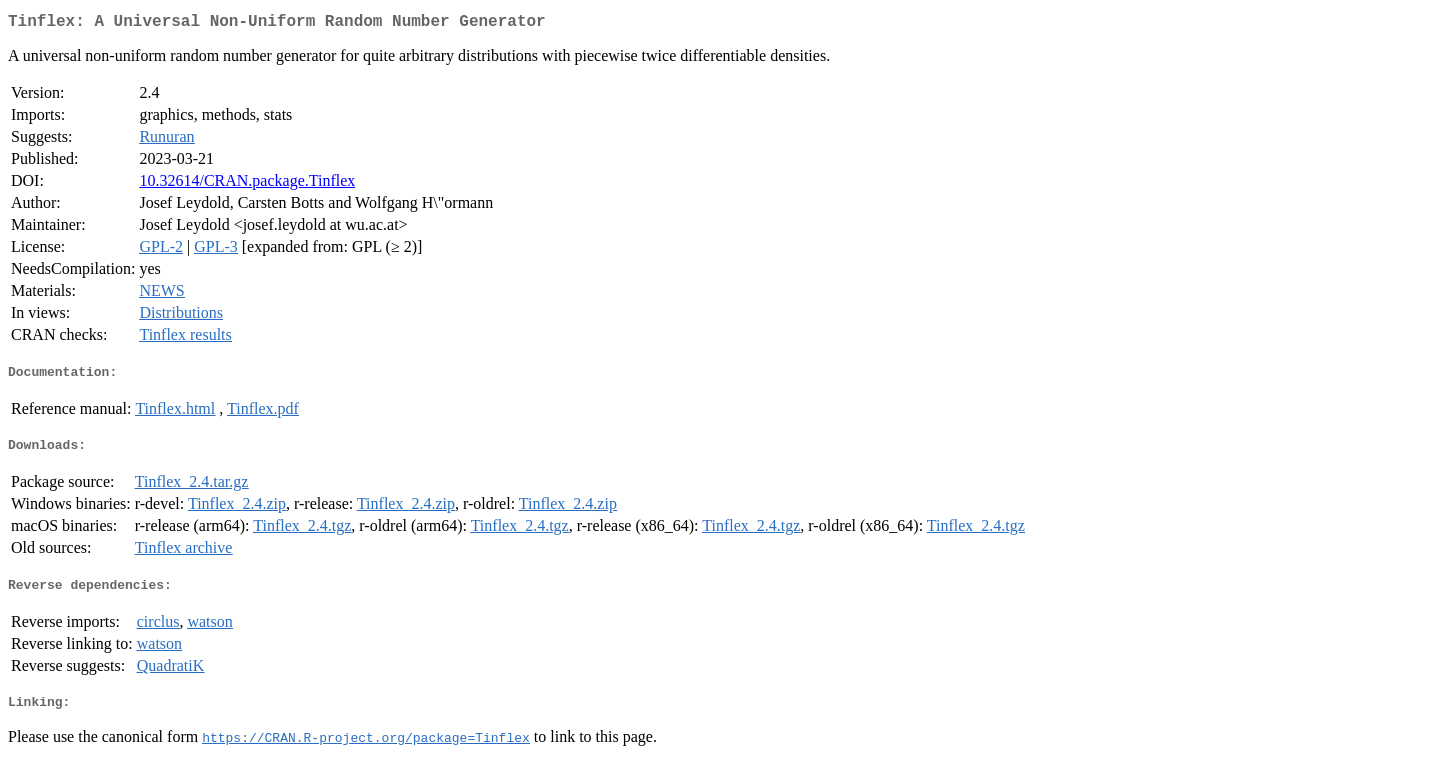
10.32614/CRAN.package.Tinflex (247, 184)
